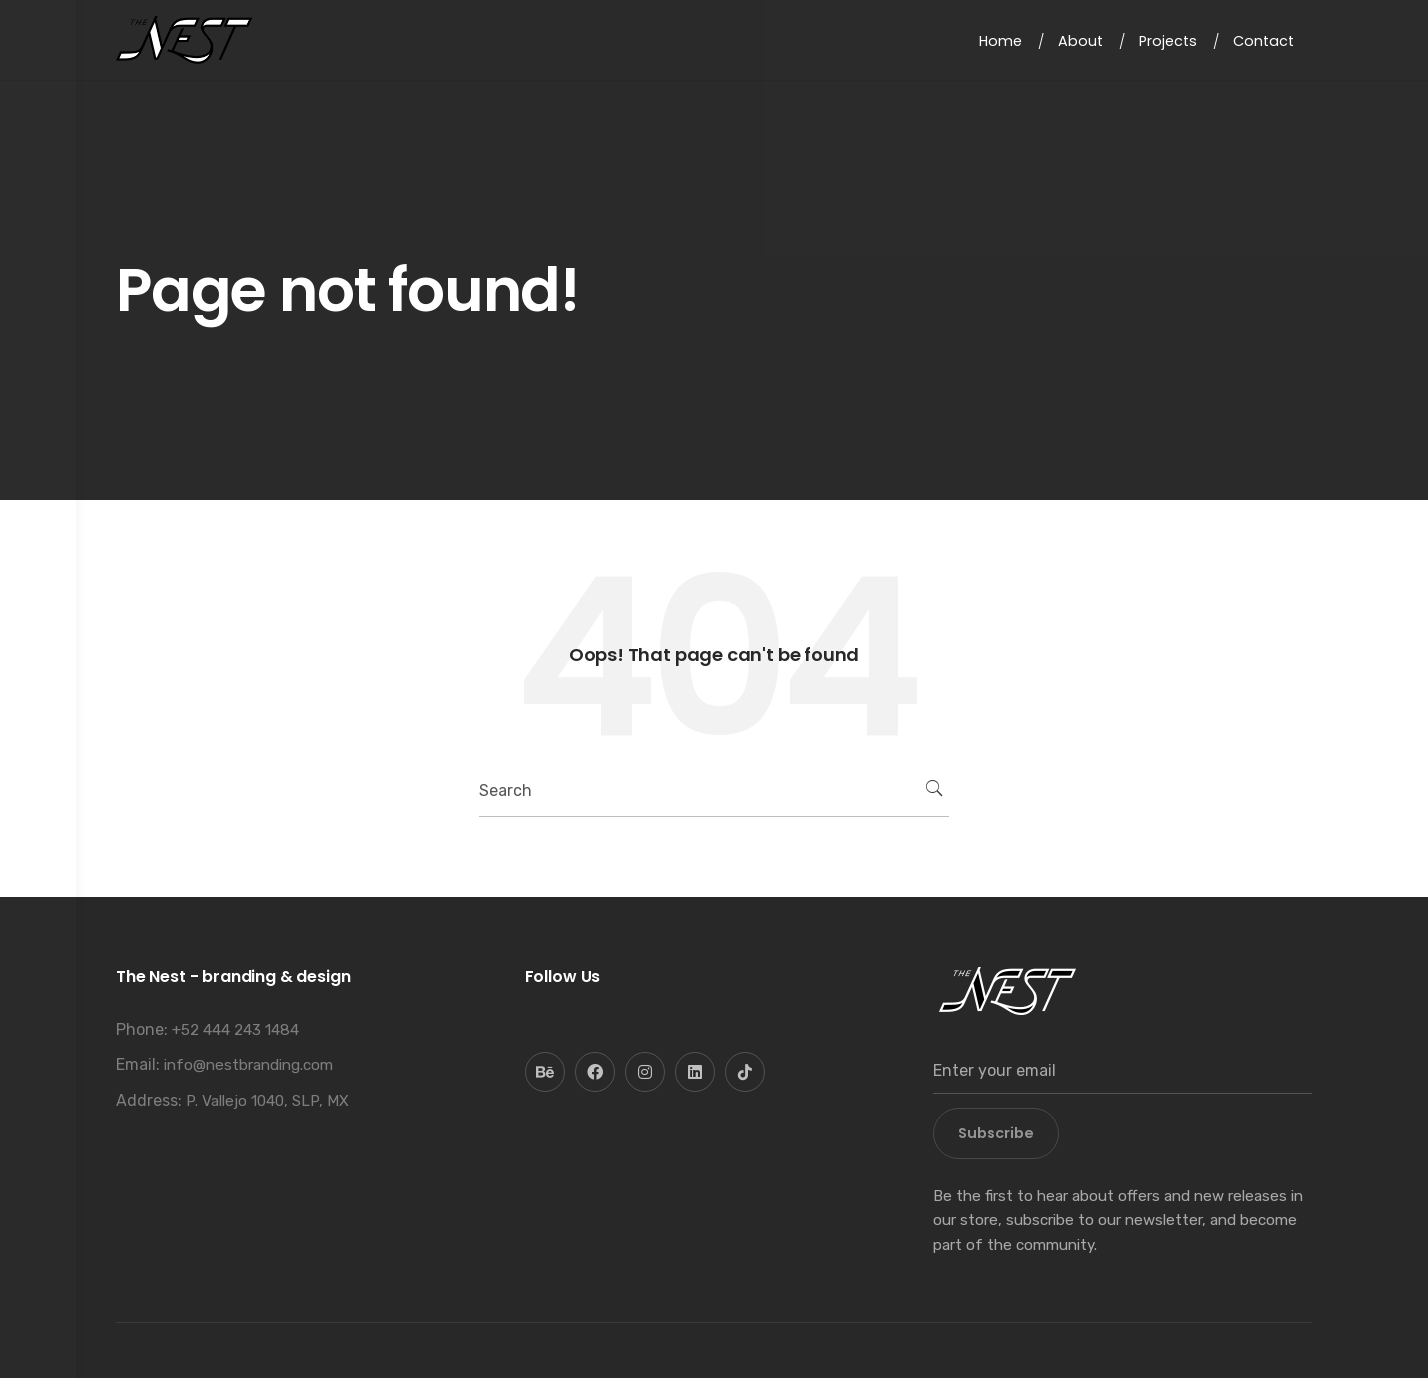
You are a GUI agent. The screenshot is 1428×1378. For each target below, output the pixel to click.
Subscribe (996, 1133)
